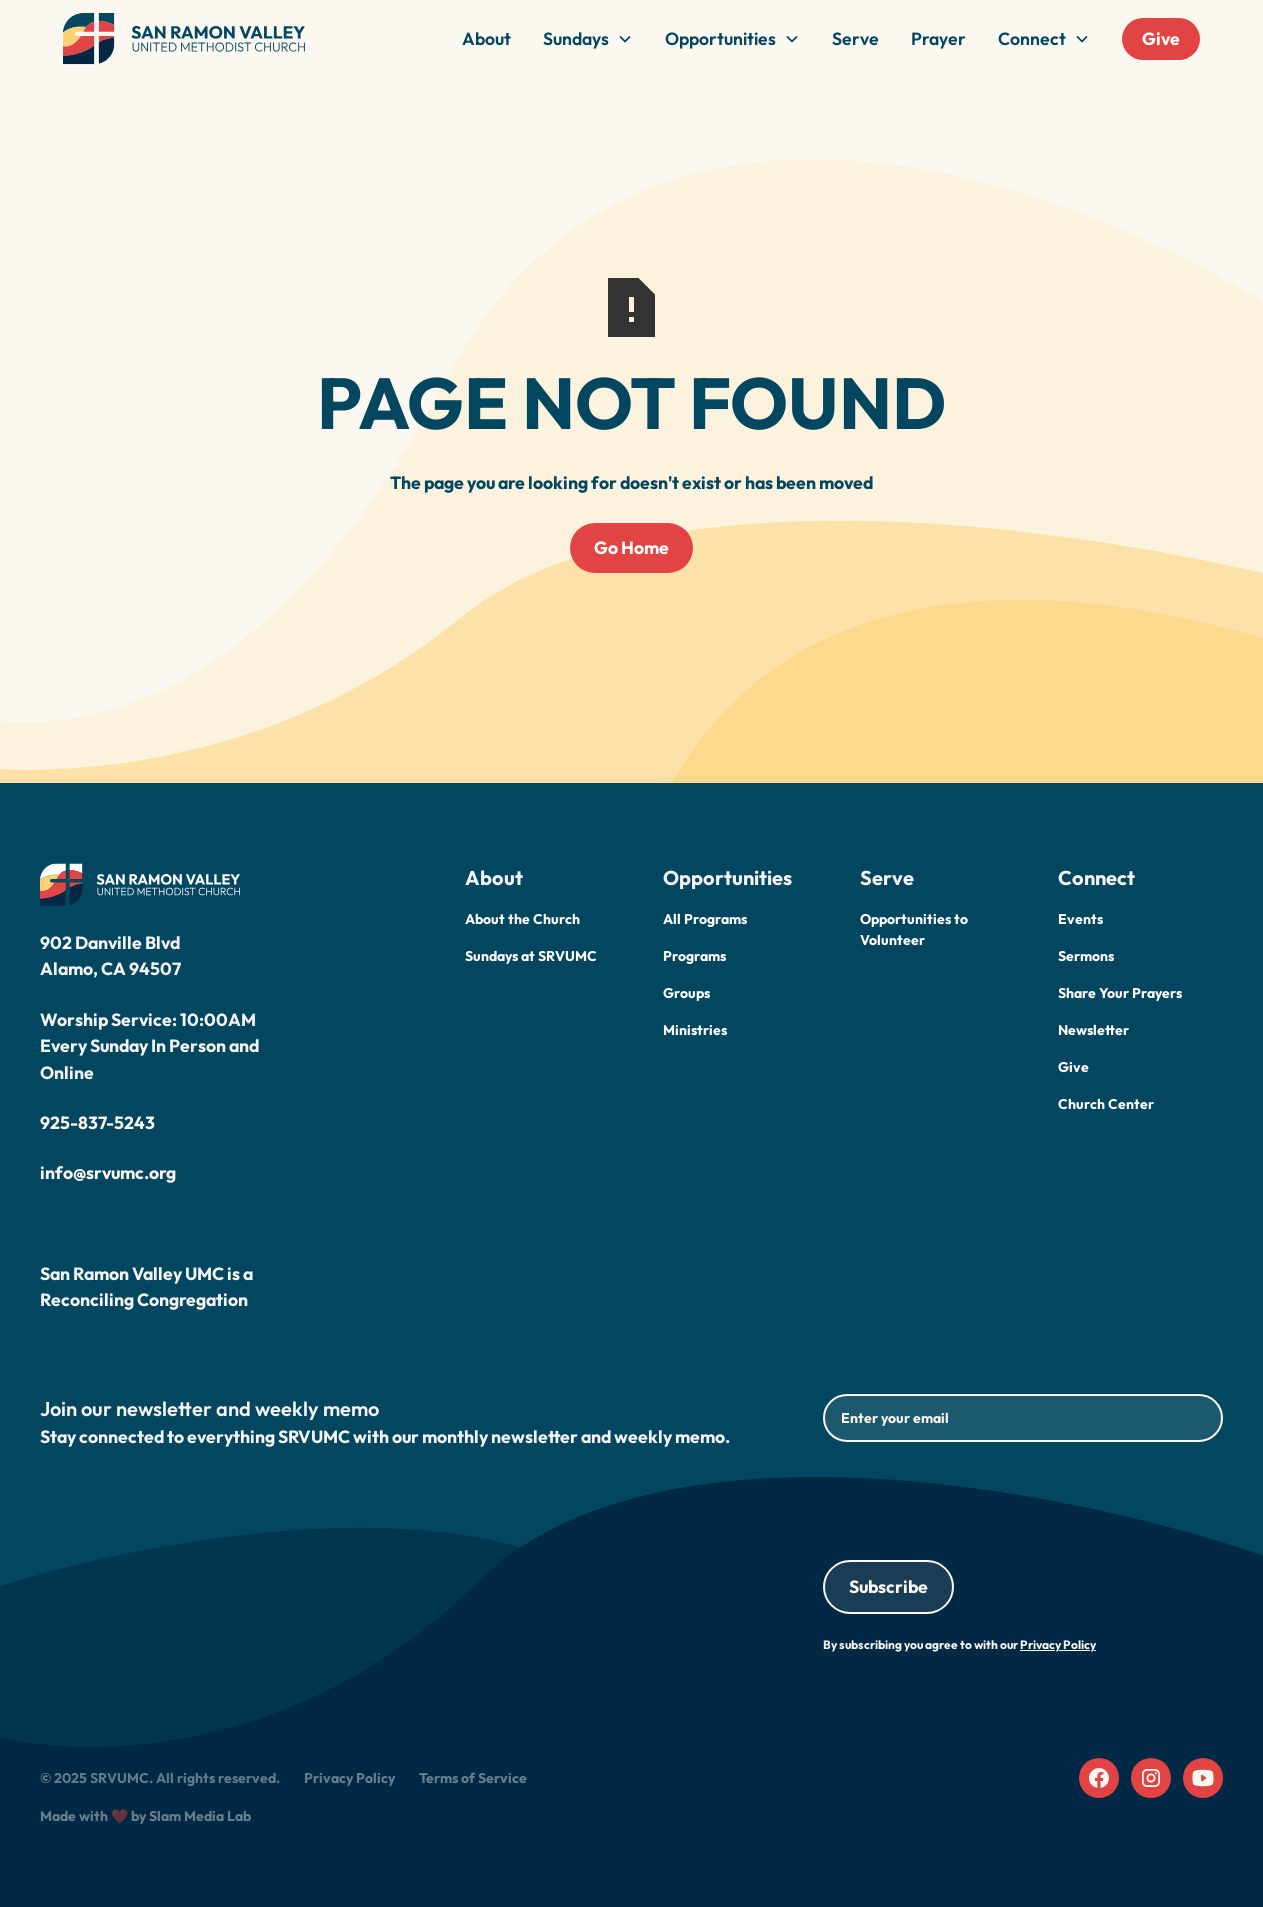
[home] (184, 39)
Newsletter (1093, 1030)
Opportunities (720, 38)
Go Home (631, 547)
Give (1161, 38)
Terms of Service (473, 1778)
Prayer (938, 38)
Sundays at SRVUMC (531, 956)
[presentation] (975, 1497)
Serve (855, 38)
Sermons (1086, 956)
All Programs (705, 919)
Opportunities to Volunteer (914, 929)
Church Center (1106, 1104)
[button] (588, 39)
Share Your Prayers (1120, 993)
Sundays (576, 38)
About (486, 38)
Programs (694, 956)
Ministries (695, 1030)
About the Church (522, 919)
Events (1080, 919)
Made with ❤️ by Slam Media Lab (145, 1816)
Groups (686, 993)
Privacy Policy (349, 1778)
